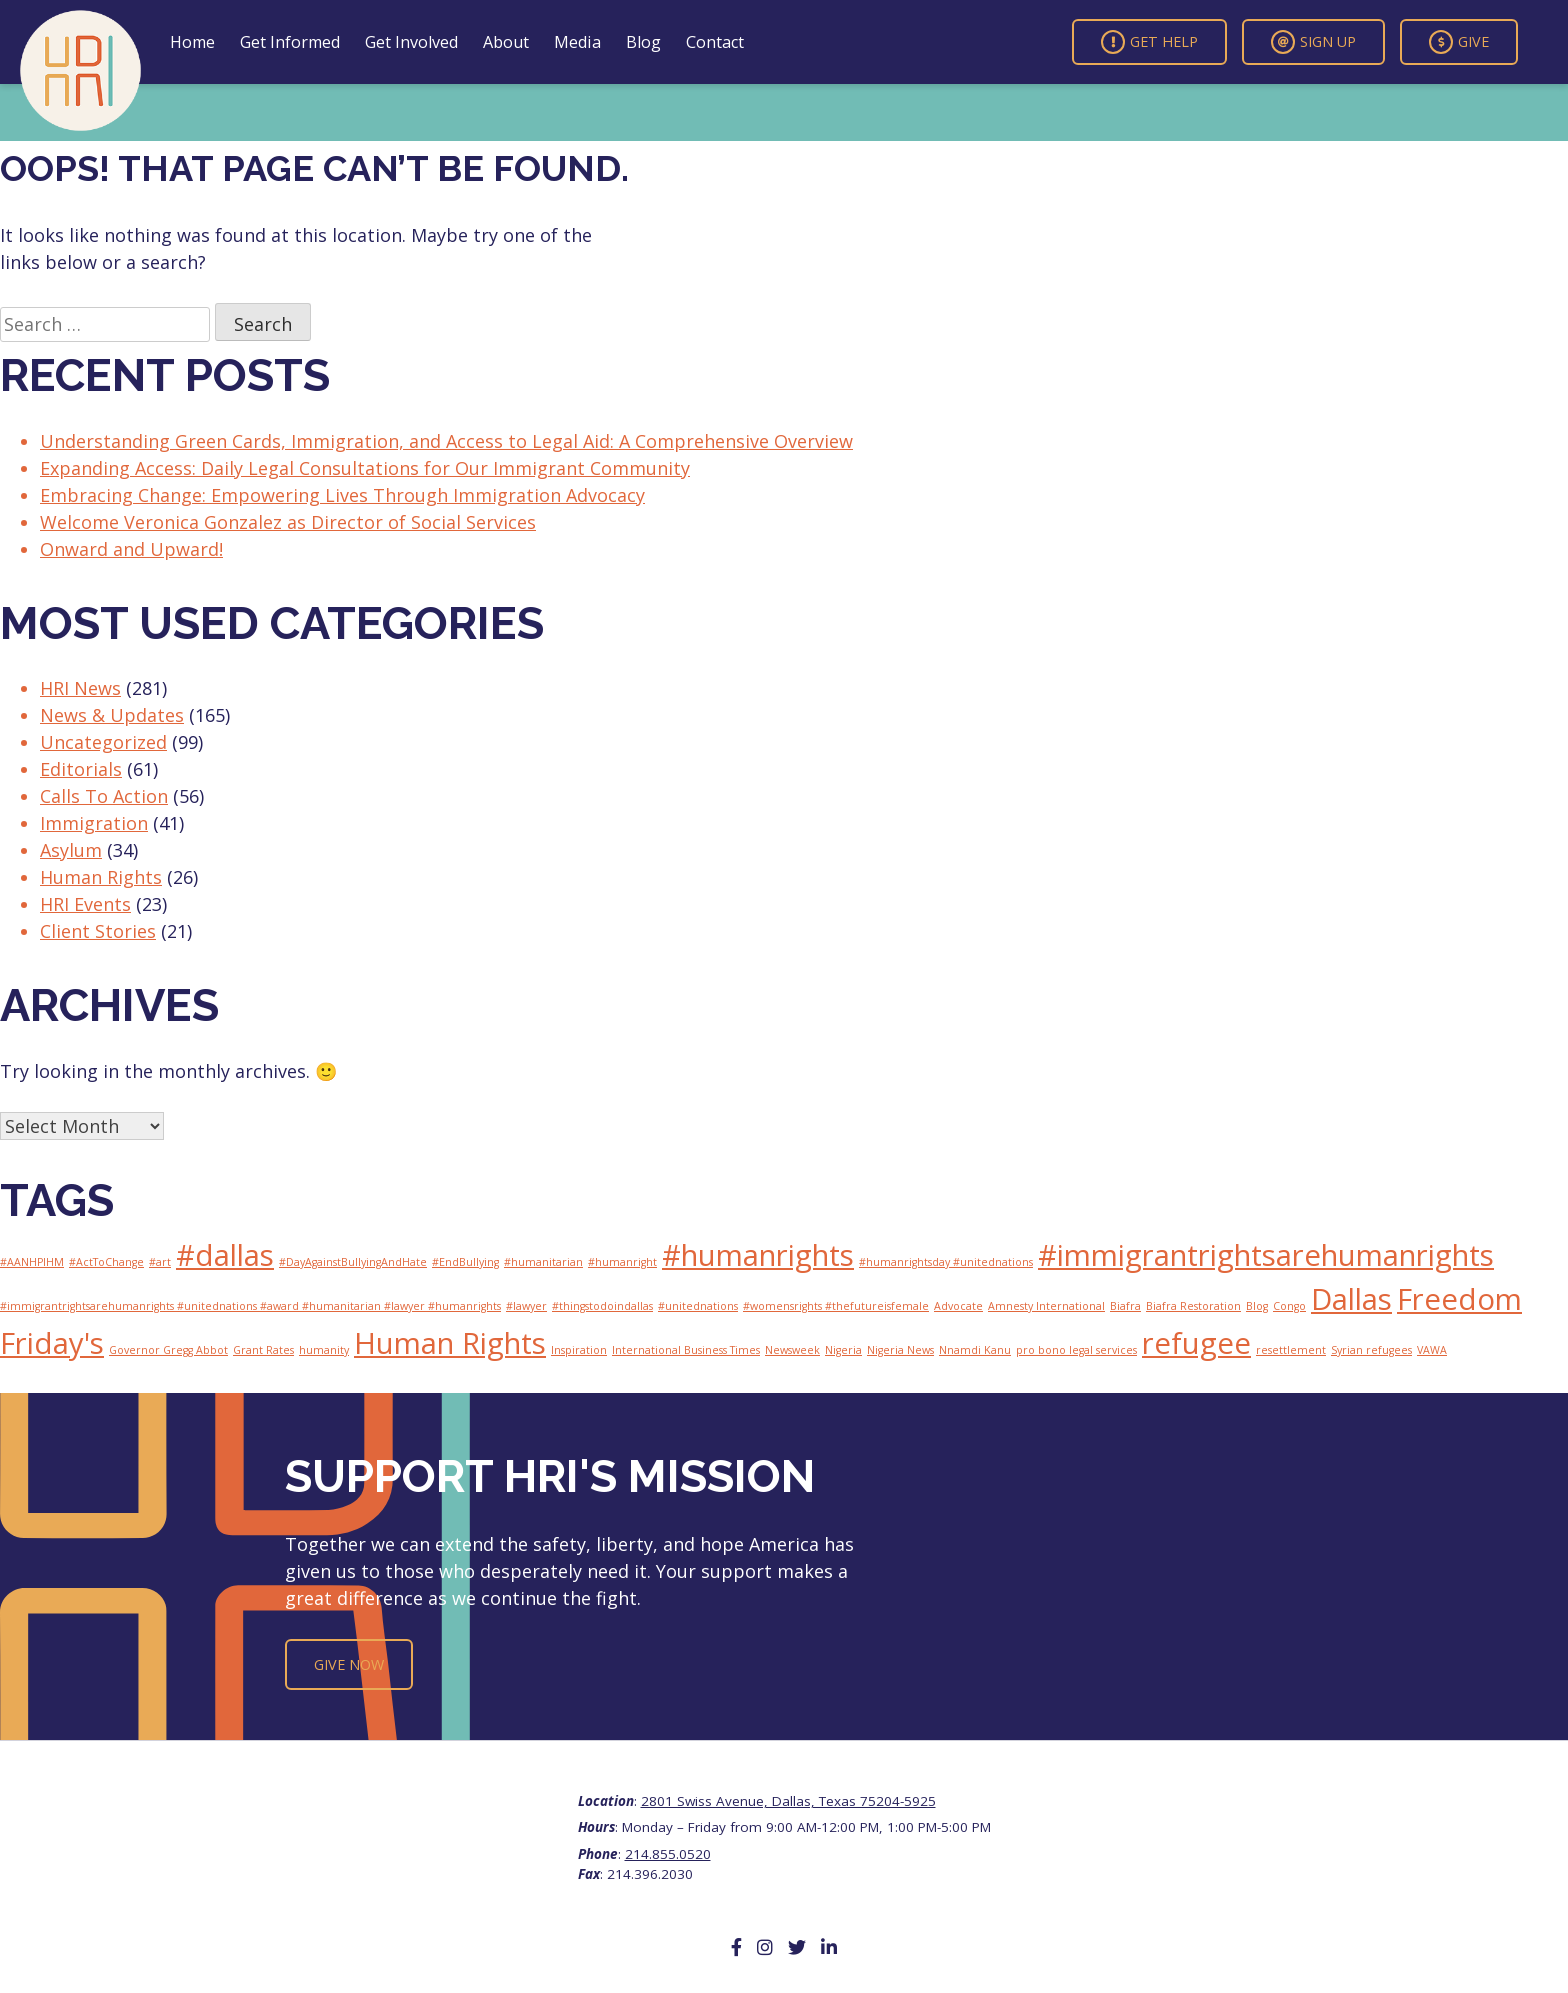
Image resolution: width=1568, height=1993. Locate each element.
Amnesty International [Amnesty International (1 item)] (1046, 1306)
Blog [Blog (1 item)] (1257, 1306)
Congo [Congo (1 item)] (1289, 1306)
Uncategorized (103, 742)
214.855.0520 (668, 1854)
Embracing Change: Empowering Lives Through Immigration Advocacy (342, 495)
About (506, 42)
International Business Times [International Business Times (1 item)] (686, 1350)
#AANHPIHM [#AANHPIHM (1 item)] (32, 1262)
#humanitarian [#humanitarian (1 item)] (543, 1262)
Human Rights (101, 877)
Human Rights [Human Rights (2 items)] (450, 1343)
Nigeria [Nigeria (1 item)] (843, 1350)
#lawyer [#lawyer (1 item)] (526, 1306)
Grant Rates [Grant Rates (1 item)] (263, 1350)
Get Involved (411, 42)
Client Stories (98, 931)
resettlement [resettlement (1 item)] (1291, 1350)
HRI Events (85, 904)
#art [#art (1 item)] (160, 1262)
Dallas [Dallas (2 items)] (1351, 1299)
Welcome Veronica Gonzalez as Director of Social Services (288, 522)
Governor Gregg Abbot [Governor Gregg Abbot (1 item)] (168, 1350)
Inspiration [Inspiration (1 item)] (579, 1350)
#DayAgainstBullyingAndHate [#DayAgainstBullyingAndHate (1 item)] (353, 1262)
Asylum (71, 850)
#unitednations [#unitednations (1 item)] (698, 1306)
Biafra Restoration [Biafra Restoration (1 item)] (1193, 1306)
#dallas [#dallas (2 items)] (225, 1255)
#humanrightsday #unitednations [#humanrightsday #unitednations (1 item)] (946, 1262)
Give (1459, 42)
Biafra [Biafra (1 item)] (1125, 1306)
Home (192, 42)
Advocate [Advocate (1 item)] (958, 1306)
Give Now (349, 1664)
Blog (643, 42)
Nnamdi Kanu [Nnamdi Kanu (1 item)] (975, 1350)
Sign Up (1313, 42)
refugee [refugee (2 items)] (1196, 1343)
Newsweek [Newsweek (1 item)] (792, 1350)
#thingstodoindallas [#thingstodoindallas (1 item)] (602, 1306)
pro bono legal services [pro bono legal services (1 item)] (1076, 1350)
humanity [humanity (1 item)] (324, 1350)
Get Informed (290, 42)
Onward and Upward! (131, 549)
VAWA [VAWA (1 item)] (1432, 1350)
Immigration (94, 823)
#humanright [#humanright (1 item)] (622, 1262)
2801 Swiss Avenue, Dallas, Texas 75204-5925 (788, 1801)
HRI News (80, 688)
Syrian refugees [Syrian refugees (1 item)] (1371, 1350)
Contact (715, 42)
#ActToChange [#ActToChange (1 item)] (106, 1262)
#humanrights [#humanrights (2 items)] (758, 1255)
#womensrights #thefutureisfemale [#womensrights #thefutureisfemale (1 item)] (836, 1306)
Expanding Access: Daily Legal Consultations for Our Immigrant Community (365, 468)
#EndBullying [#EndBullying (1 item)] (465, 1262)
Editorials (81, 769)
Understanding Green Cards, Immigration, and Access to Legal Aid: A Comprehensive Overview (446, 441)
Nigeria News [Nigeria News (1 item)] (900, 1350)
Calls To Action (104, 796)
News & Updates (112, 715)
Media (577, 42)
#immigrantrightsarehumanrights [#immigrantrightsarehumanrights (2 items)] (1266, 1255)
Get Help (1149, 42)
